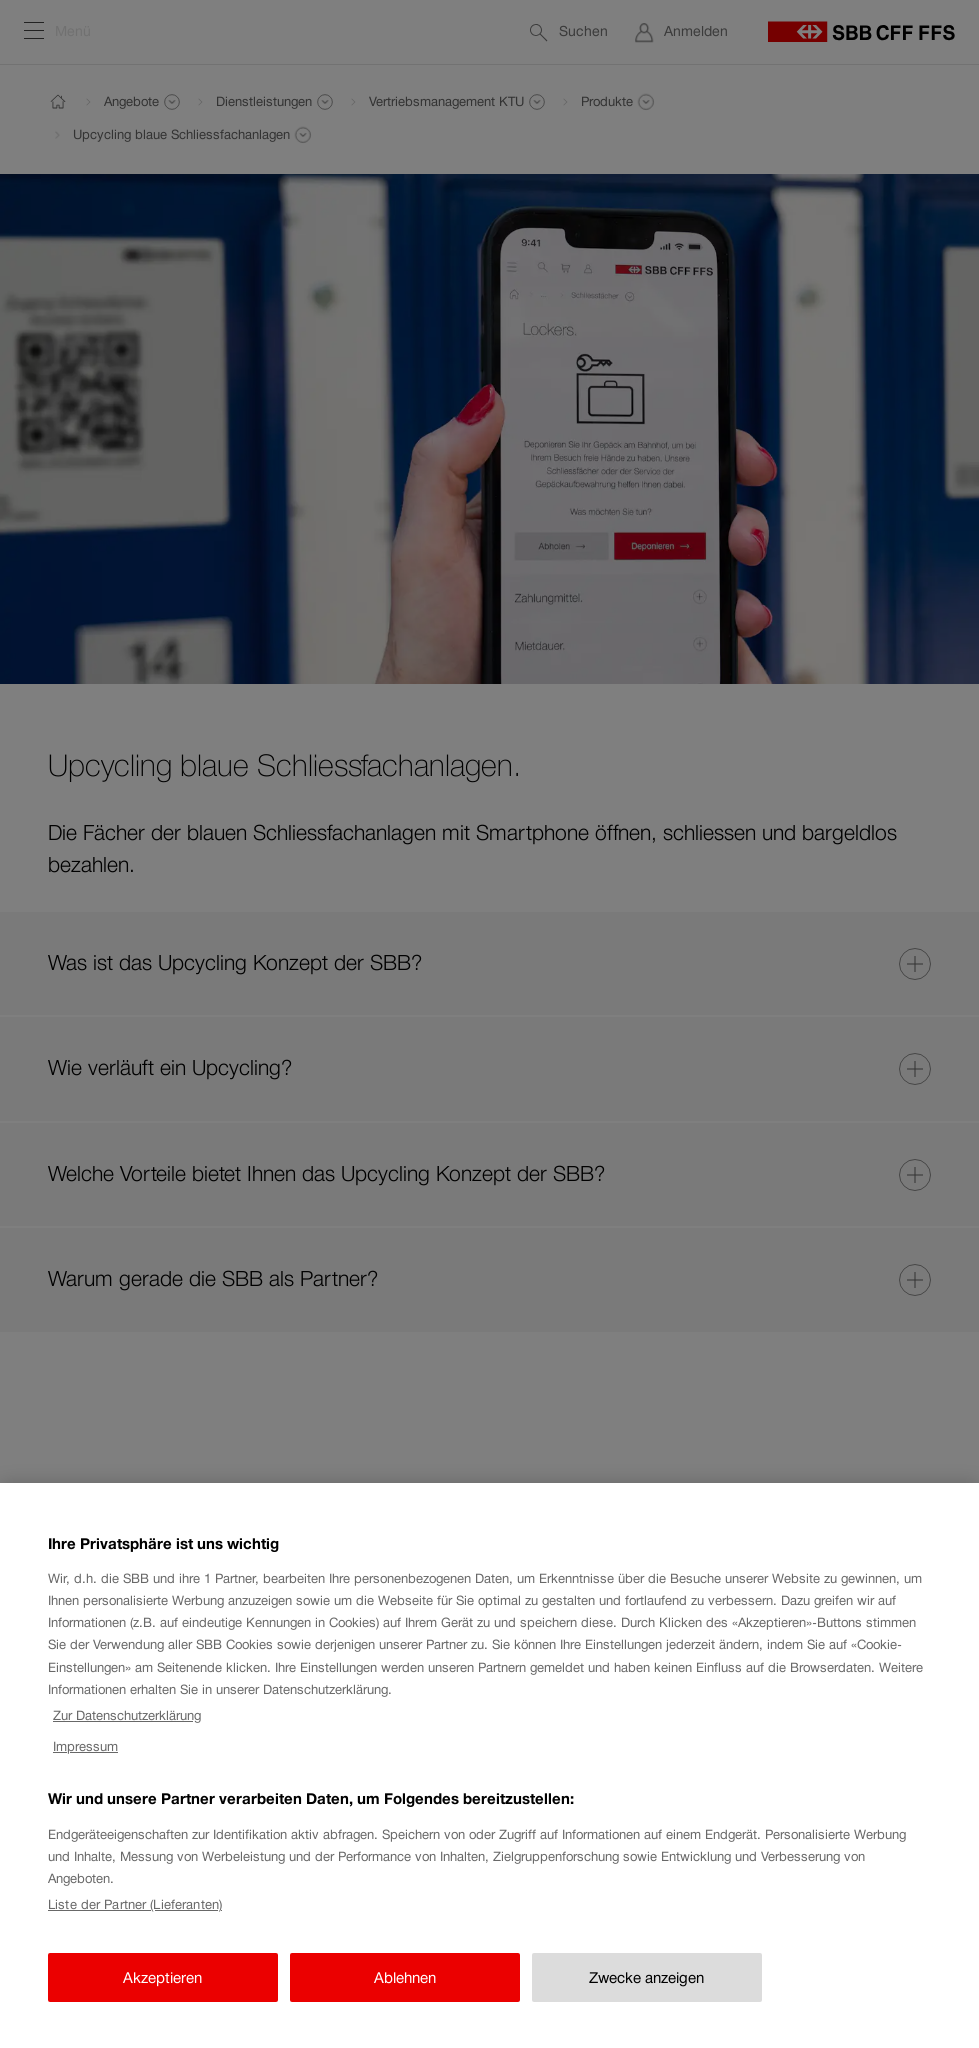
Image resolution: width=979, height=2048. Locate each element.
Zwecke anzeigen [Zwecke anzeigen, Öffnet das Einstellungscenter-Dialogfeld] (646, 1991)
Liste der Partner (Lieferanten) (135, 1919)
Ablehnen (405, 1991)
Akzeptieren (162, 1991)
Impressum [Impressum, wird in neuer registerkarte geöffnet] (85, 1760)
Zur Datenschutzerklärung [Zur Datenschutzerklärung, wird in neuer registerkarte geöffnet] (127, 1730)
